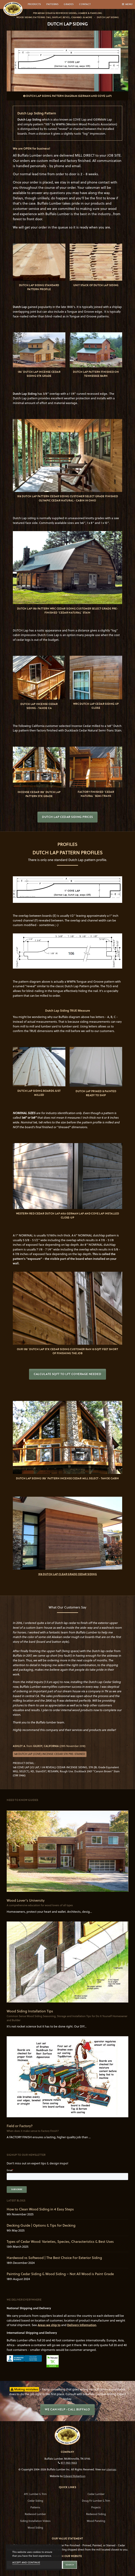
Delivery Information (81, 2325)
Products (34, 4)
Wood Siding (35, 2527)
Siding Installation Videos (35, 2521)
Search (70, 2564)
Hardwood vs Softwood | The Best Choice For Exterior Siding (54, 2257)
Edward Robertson (74, 2476)
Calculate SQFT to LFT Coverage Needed (67, 1374)
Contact (85, 4)
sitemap (111, 2469)
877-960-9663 (69, 2463)
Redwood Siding (96, 2514)
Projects (96, 2507)
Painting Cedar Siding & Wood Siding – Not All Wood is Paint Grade (60, 2273)
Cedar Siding (35, 2501)
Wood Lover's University (25, 1900)
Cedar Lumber (96, 2494)
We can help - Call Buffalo (67, 2409)
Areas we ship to (49, 2325)
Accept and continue (26, 2562)
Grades (69, 4)
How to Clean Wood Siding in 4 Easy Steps (40, 2209)
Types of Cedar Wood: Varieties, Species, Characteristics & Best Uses (60, 2241)
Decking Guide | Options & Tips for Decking (41, 2225)
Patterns (52, 4)
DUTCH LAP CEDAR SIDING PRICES (67, 817)
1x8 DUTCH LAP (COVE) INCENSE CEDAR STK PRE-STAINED (49, 1754)
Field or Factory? (20, 2125)
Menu (127, 4)
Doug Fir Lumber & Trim (96, 2501)
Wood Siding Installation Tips (30, 2011)
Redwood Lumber (35, 2514)
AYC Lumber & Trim (35, 2494)
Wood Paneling (96, 2521)
